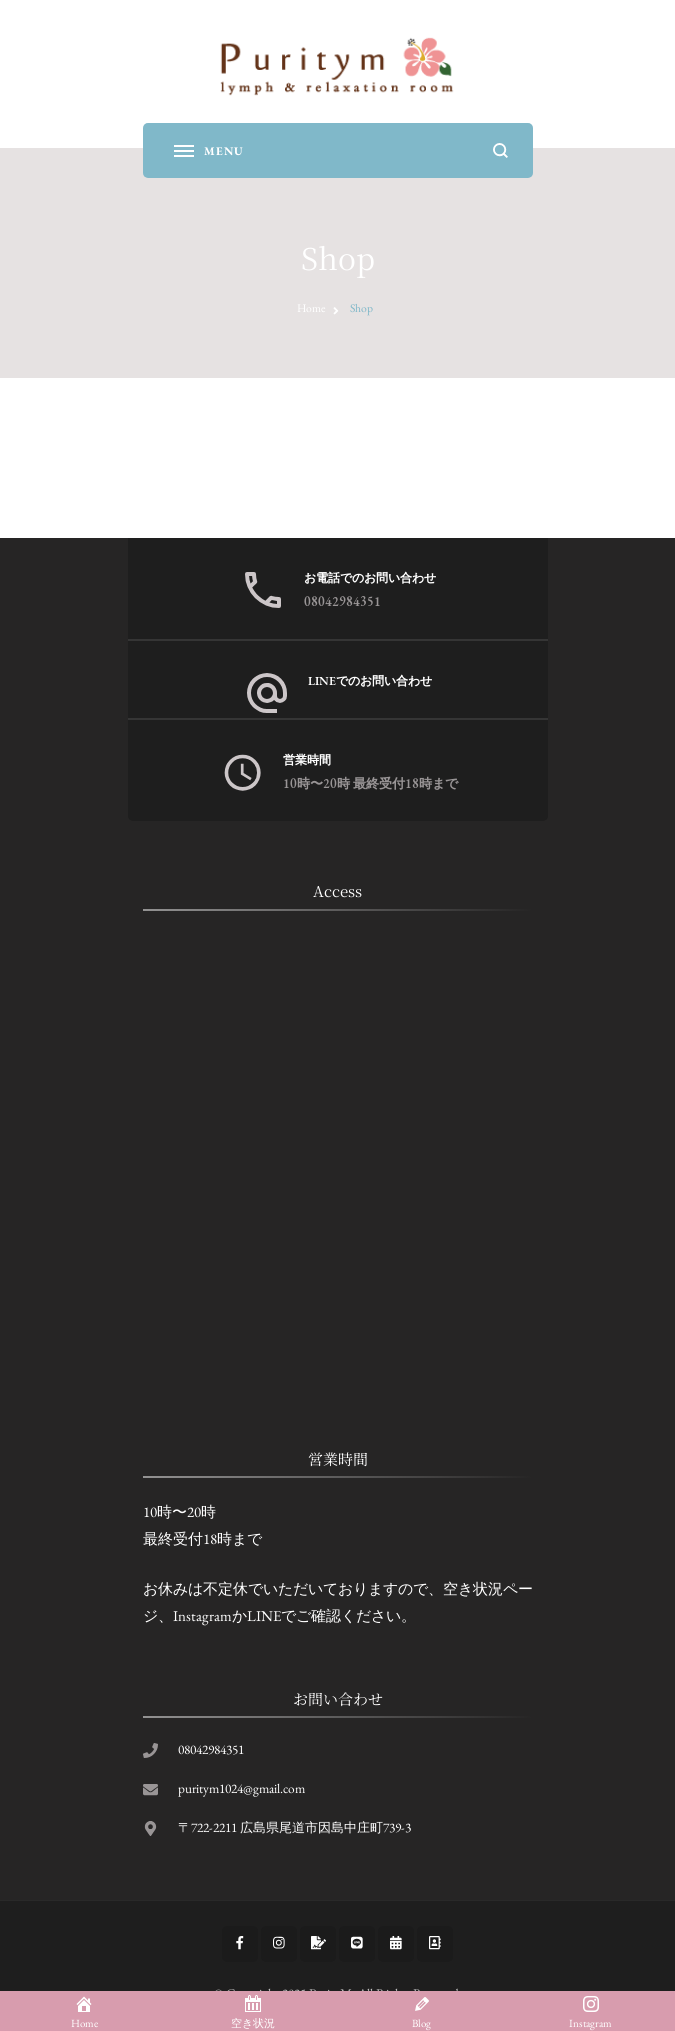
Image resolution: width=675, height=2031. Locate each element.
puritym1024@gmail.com (241, 1788)
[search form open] (500, 150)
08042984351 (342, 601)
